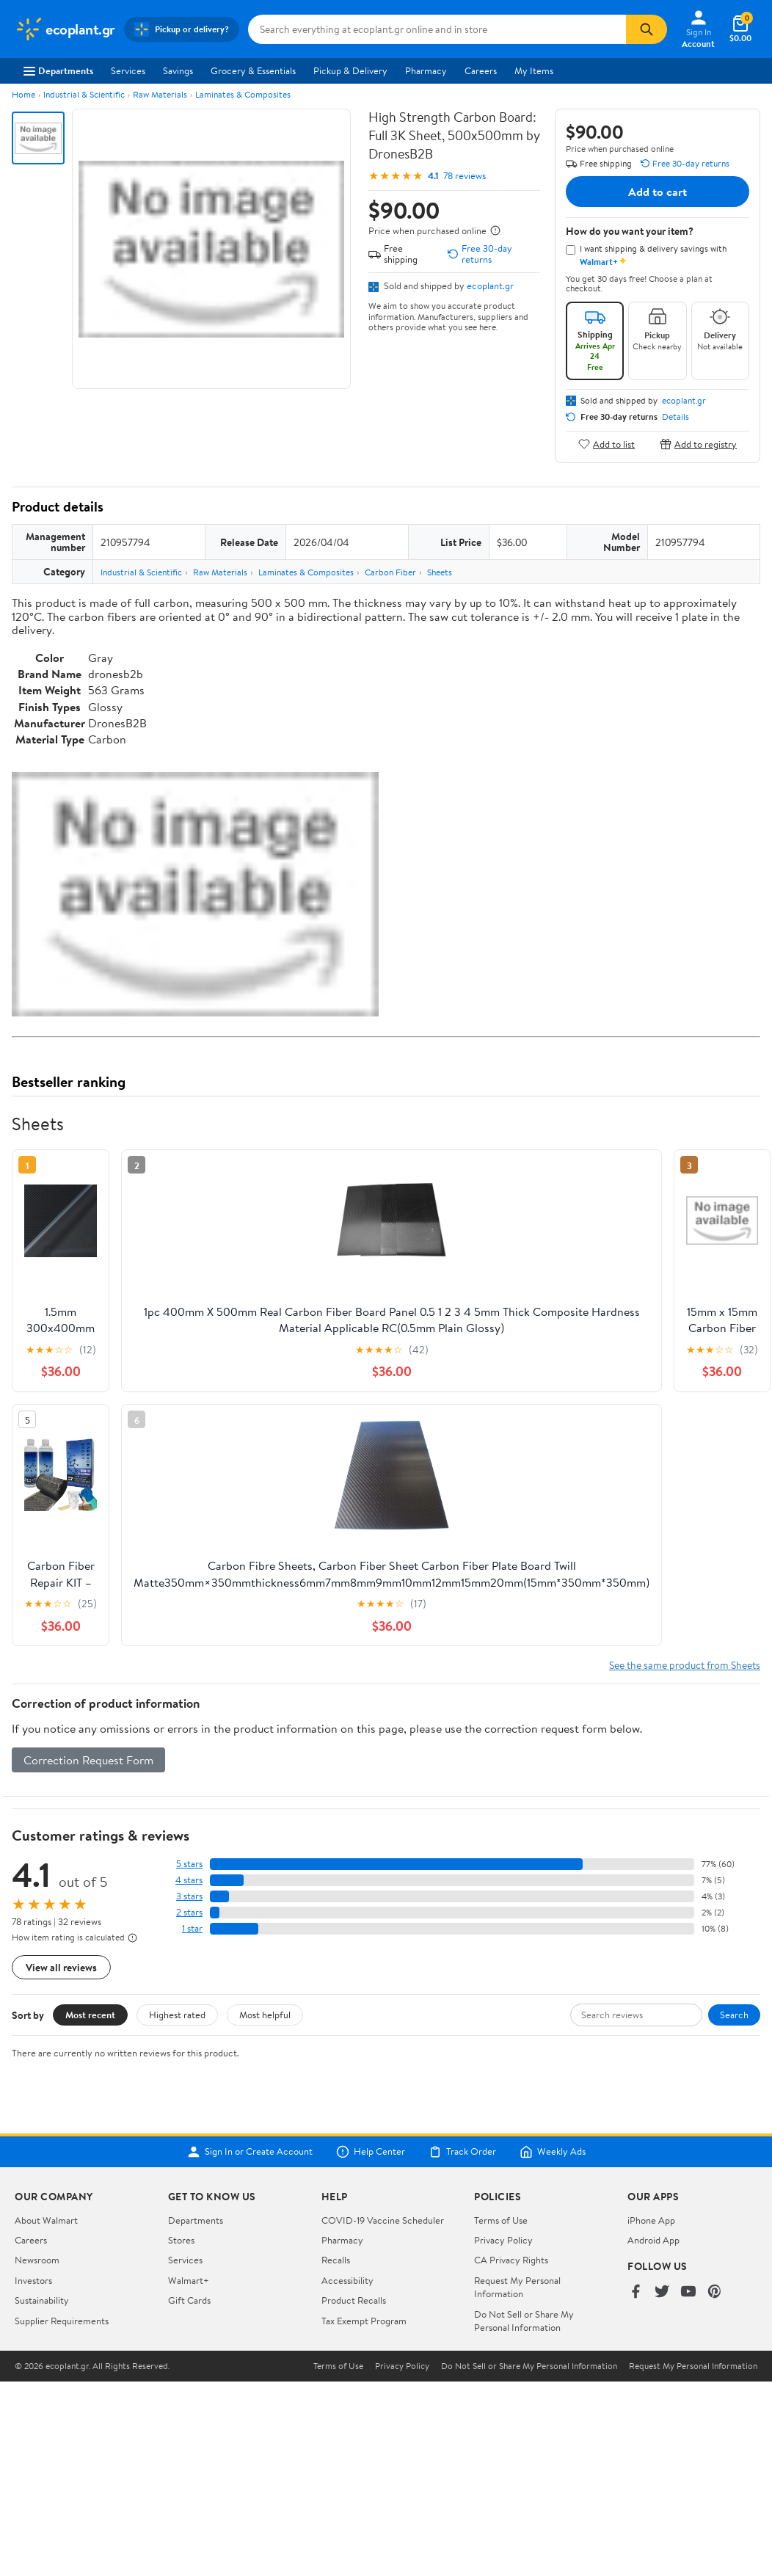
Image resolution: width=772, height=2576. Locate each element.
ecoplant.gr (490, 285)
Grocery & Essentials (253, 70)
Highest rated (177, 2014)
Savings (178, 70)
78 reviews (464, 175)
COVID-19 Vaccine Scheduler (382, 2220)
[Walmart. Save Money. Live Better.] (65, 29)
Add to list (606, 443)
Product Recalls (353, 2300)
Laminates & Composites (243, 94)
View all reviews (61, 1967)
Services (128, 70)
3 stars (189, 1896)
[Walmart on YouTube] (688, 2292)
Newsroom (37, 2259)
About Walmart (46, 2220)
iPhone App (651, 2220)
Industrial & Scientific (84, 94)
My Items (533, 70)
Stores (181, 2239)
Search (734, 2014)
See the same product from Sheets (684, 1665)
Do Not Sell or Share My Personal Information (524, 2320)
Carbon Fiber (390, 572)
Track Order (462, 2151)
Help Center (370, 2151)
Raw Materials (160, 94)
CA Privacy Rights (511, 2259)
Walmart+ (188, 2280)
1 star (192, 1928)
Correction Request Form (88, 1760)
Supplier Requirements (62, 2320)
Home (23, 94)
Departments (58, 70)
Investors (33, 2280)
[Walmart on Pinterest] (715, 2292)
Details (675, 417)
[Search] (646, 29)
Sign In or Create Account (250, 2151)
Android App (653, 2239)
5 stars (189, 1863)
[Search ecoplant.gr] (437, 29)
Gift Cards (189, 2300)
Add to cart (657, 191)
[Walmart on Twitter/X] (662, 2292)
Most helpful (265, 2014)
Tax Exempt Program (364, 2320)
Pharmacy (426, 70)
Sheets (439, 572)
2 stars (189, 1912)
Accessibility (347, 2280)
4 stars (189, 1879)
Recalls (335, 2259)
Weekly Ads (553, 2151)
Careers (481, 70)
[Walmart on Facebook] (635, 2292)
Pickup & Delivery (350, 70)
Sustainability (42, 2300)
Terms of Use (501, 2220)
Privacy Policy (503, 2239)
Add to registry (698, 443)
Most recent (90, 2014)
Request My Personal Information (517, 2287)
